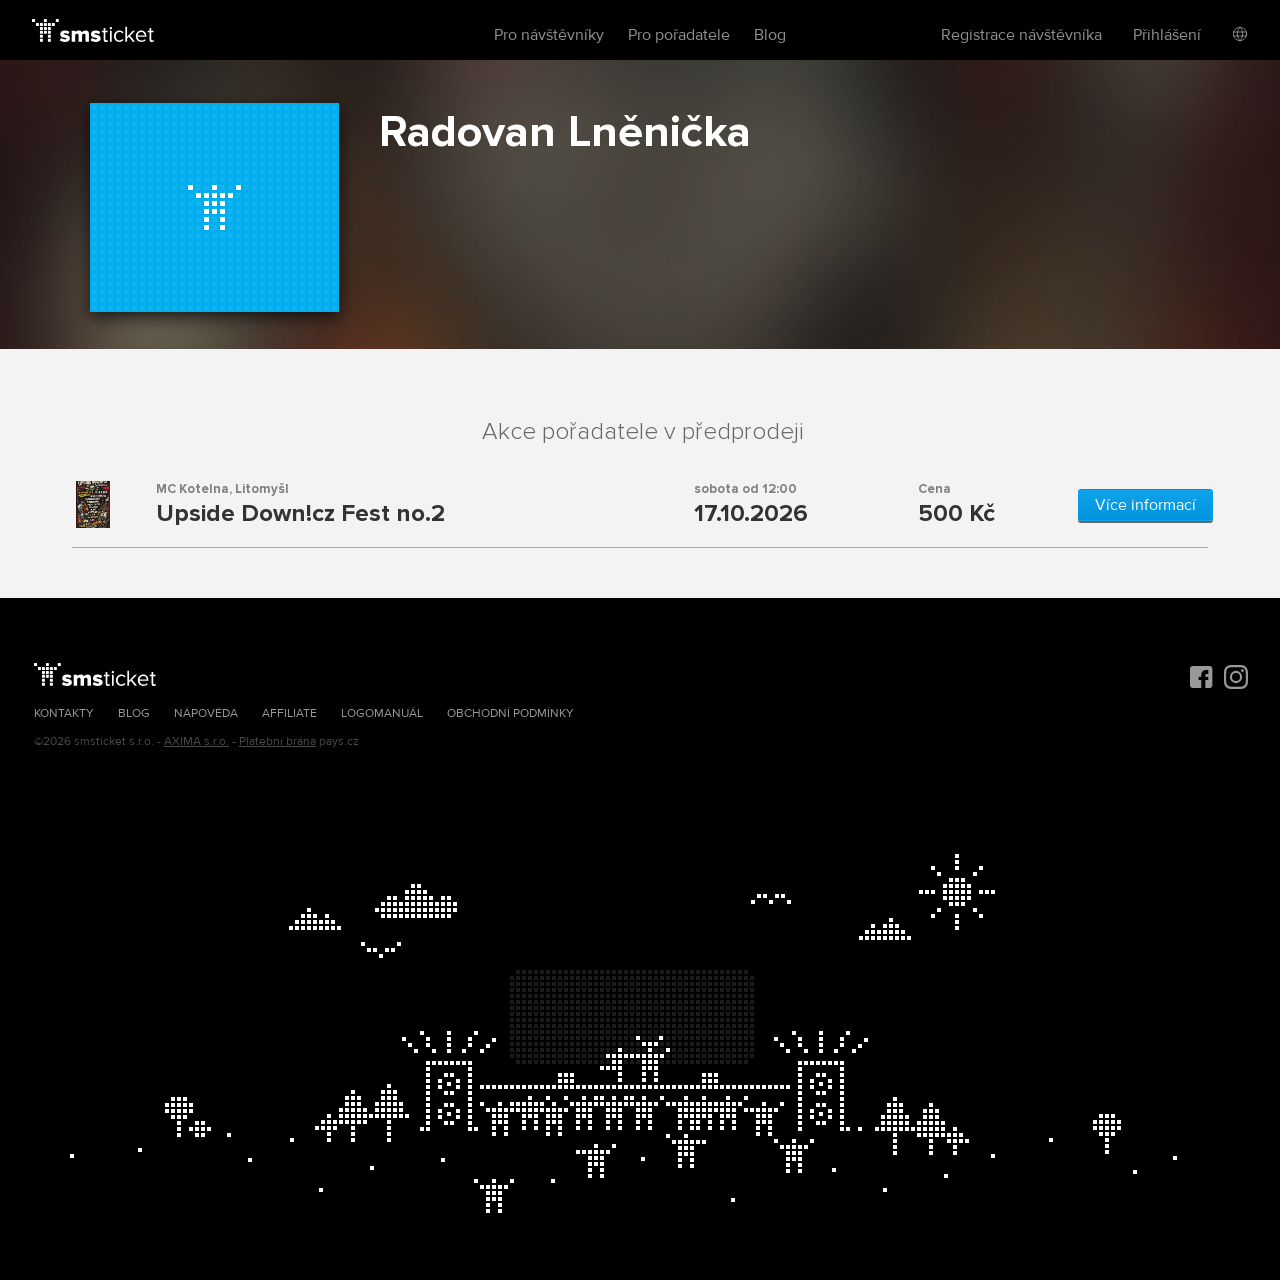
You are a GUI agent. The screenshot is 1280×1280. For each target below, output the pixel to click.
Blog (770, 35)
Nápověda (206, 713)
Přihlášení (1167, 35)
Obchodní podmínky (510, 713)
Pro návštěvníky (549, 35)
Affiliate (289, 713)
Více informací (1145, 505)
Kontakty (64, 713)
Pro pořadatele (679, 35)
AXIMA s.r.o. (196, 741)
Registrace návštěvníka (1021, 35)
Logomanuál (382, 713)
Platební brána (277, 741)
